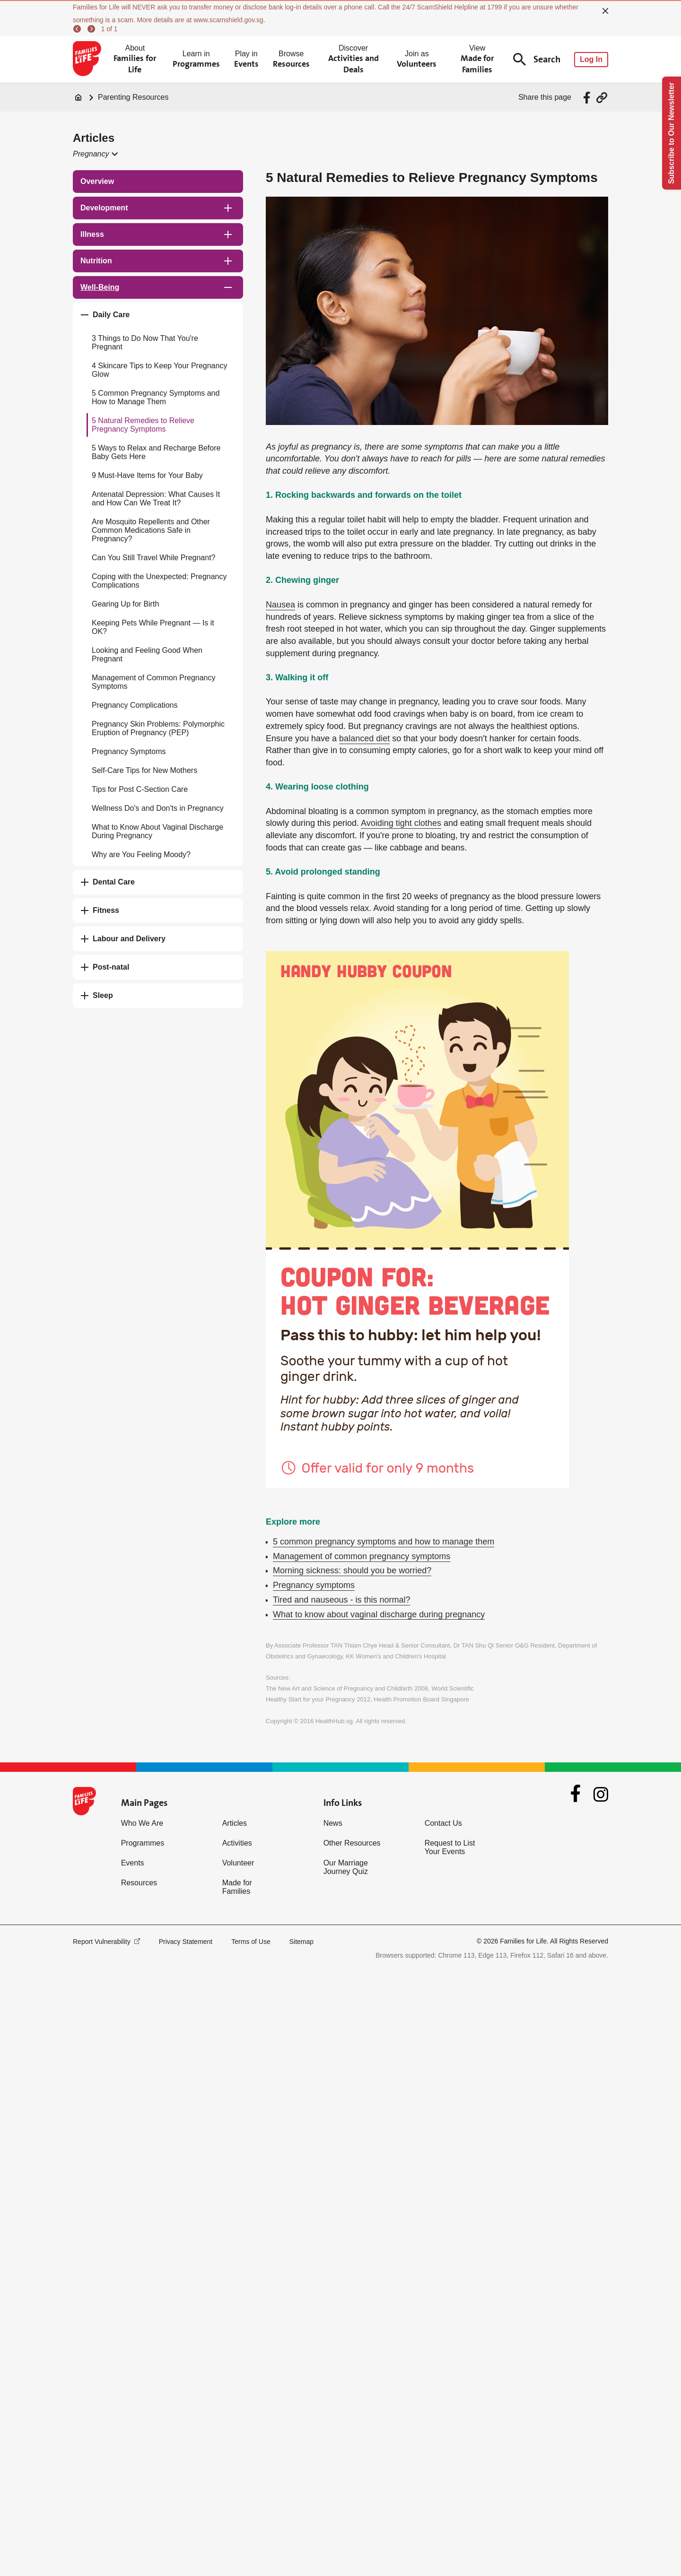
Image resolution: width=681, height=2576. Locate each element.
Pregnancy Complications (134, 705)
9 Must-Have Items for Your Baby (147, 475)
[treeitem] (158, 181)
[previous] (78, 29)
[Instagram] (601, 1794)
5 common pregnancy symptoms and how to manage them (383, 1541)
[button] (95, 154)
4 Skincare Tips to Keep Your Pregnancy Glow (159, 370)
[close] (605, 10)
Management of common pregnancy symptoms (361, 1556)
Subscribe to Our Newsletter (671, 133)
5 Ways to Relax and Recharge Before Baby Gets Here (156, 452)
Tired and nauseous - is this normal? (341, 1600)
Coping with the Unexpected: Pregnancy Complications (159, 580)
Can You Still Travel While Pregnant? (153, 558)
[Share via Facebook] (588, 98)
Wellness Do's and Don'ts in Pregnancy (158, 808)
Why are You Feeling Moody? (141, 854)
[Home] (78, 97)
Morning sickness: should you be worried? (352, 1570)
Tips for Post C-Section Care (140, 789)
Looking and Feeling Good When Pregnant (147, 654)
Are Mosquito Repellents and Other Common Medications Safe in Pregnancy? (151, 530)
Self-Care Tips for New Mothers (144, 770)
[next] (92, 29)
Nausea (280, 604)
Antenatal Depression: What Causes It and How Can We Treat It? (156, 498)
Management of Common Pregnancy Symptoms (153, 682)
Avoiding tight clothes (401, 823)
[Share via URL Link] (601, 97)
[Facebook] (575, 1794)
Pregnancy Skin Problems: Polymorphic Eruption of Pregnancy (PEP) (158, 728)
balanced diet (364, 738)
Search (536, 59)
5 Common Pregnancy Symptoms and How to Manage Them (155, 397)
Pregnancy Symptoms (129, 751)
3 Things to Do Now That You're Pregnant (145, 342)
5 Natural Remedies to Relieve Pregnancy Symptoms (143, 424)
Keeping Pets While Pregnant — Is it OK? (153, 627)
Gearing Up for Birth (125, 604)
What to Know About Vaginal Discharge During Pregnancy (157, 831)
